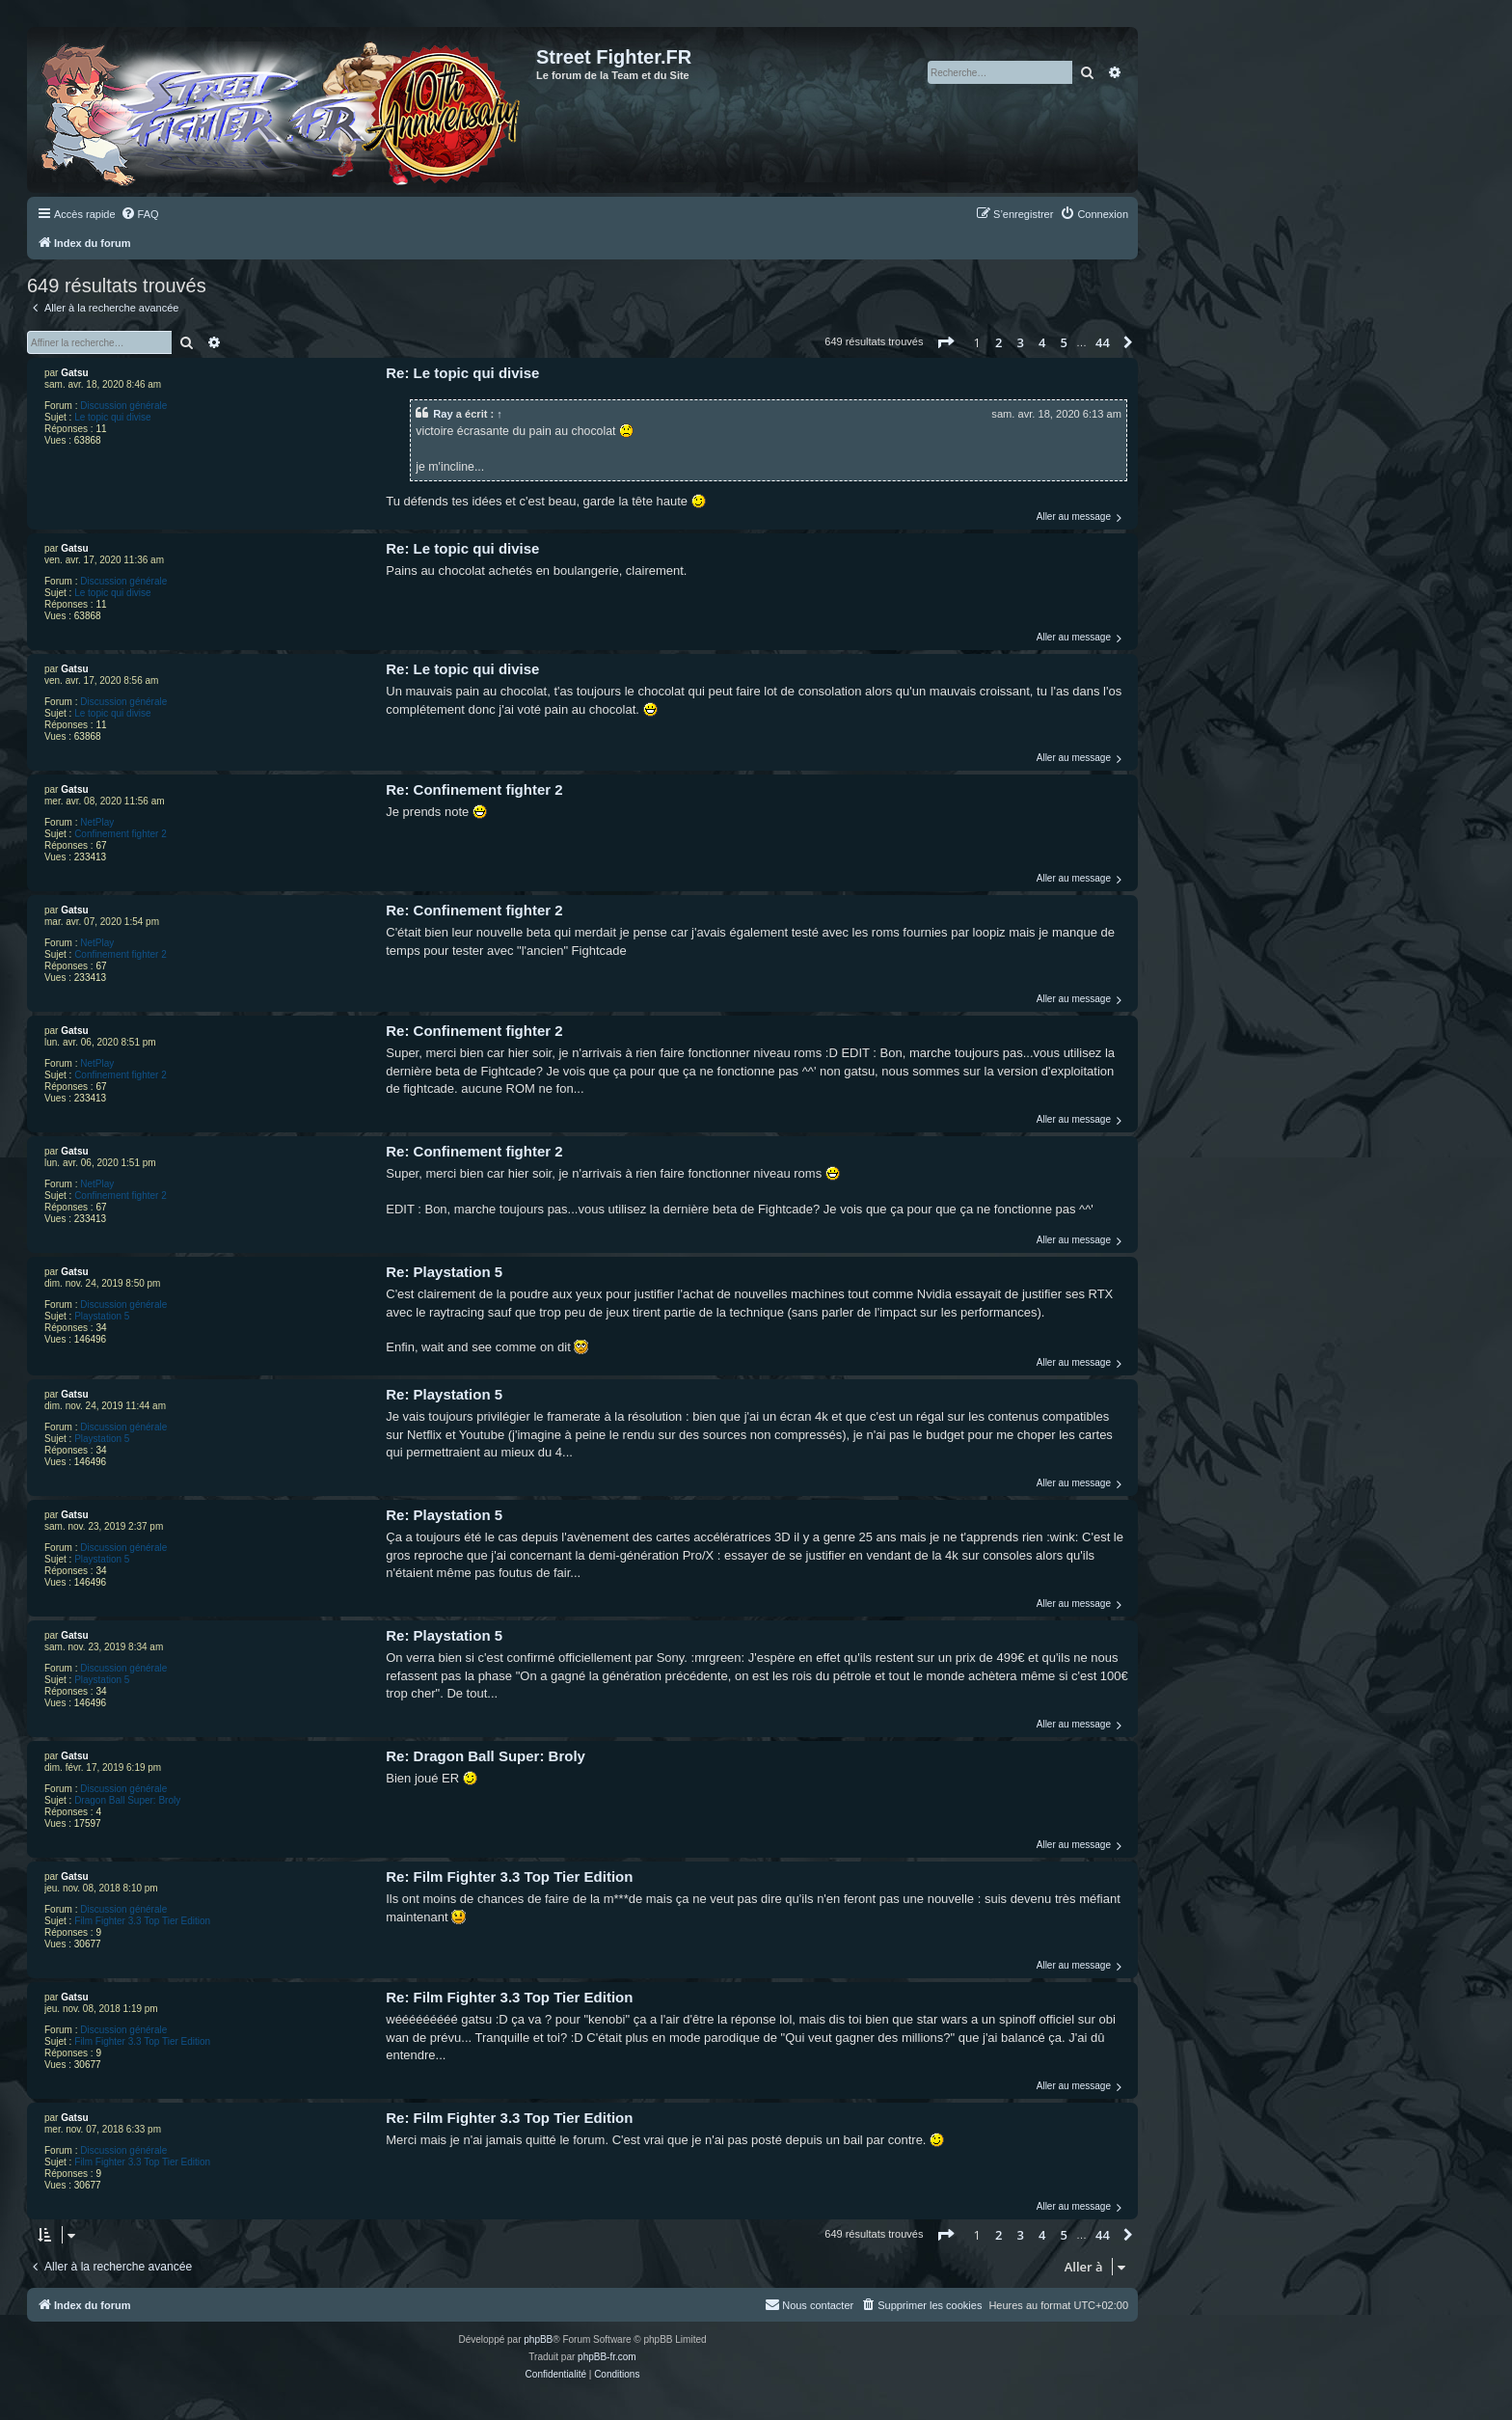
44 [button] (1102, 342)
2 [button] (998, 342)
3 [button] (1020, 342)
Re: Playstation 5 (444, 1272)
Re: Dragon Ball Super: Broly (485, 1756)
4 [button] (1042, 342)
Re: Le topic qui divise (462, 373)
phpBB (538, 2339)
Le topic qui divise (112, 417)
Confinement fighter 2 (120, 834)
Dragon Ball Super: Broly (127, 1800)
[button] (945, 342)
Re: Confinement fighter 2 (474, 789)
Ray (442, 414)
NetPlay (97, 822)
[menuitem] (140, 214)
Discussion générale (123, 405)
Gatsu (74, 372)
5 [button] (1064, 342)
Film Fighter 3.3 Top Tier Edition (142, 1921)
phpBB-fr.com (607, 2357)
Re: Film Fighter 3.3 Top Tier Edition (509, 1876)
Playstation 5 (101, 1316)
